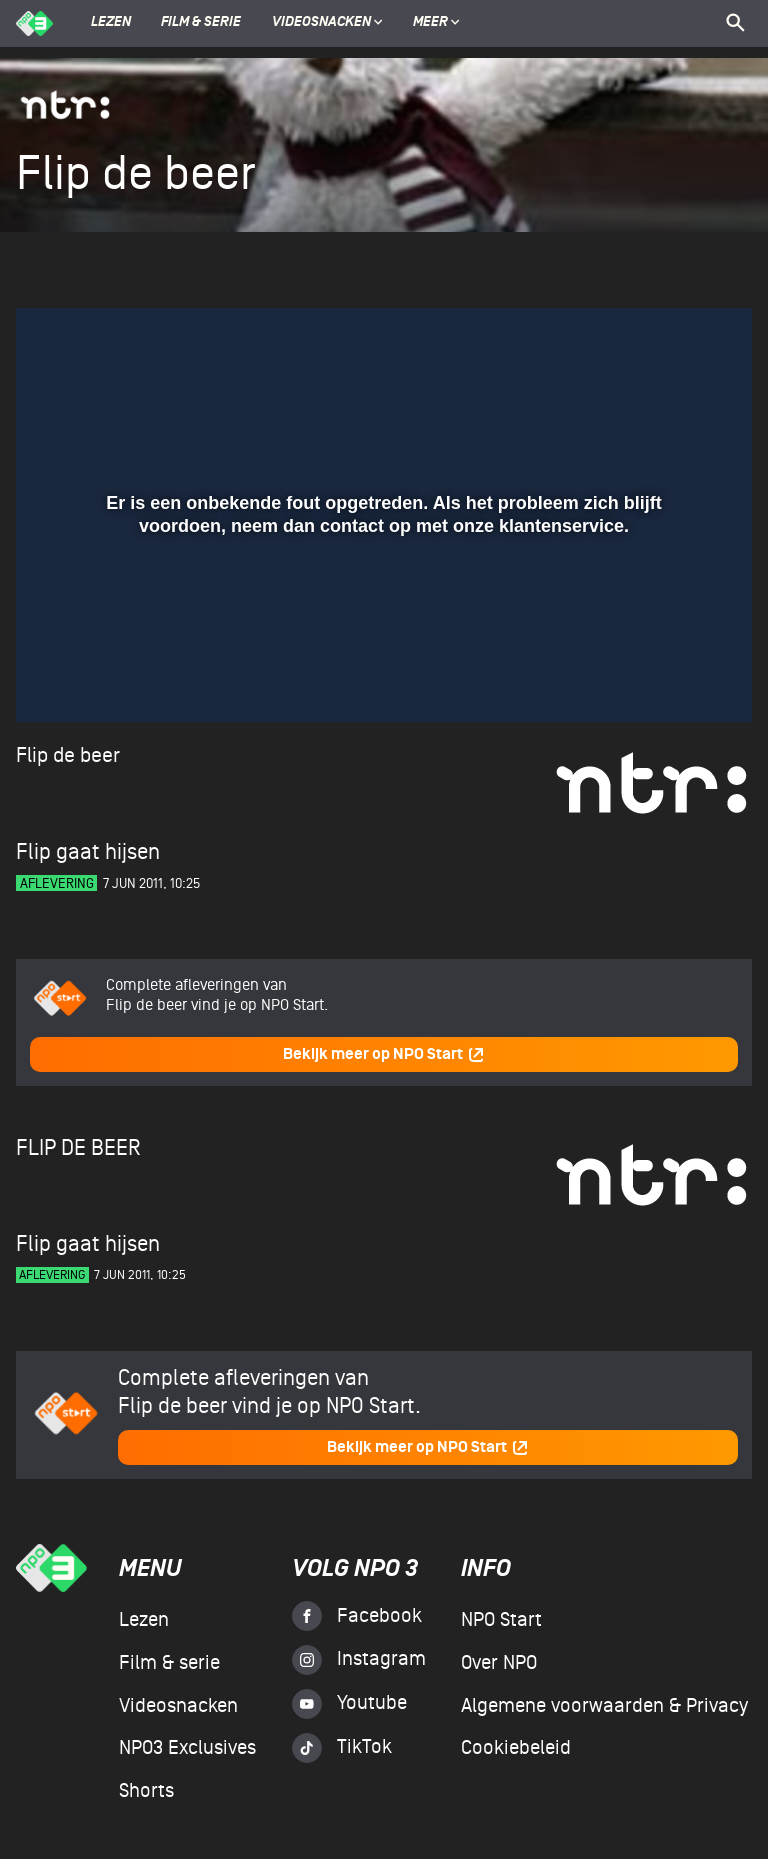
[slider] (381, 637)
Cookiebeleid (516, 1748)
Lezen (111, 23)
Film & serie (201, 23)
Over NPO (499, 1663)
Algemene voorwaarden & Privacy (604, 1706)
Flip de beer (68, 755)
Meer (436, 23)
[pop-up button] (671, 678)
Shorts (146, 1791)
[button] (55, 678)
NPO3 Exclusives (187, 1748)
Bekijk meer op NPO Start (384, 1054)
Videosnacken (321, 23)
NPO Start (501, 1620)
